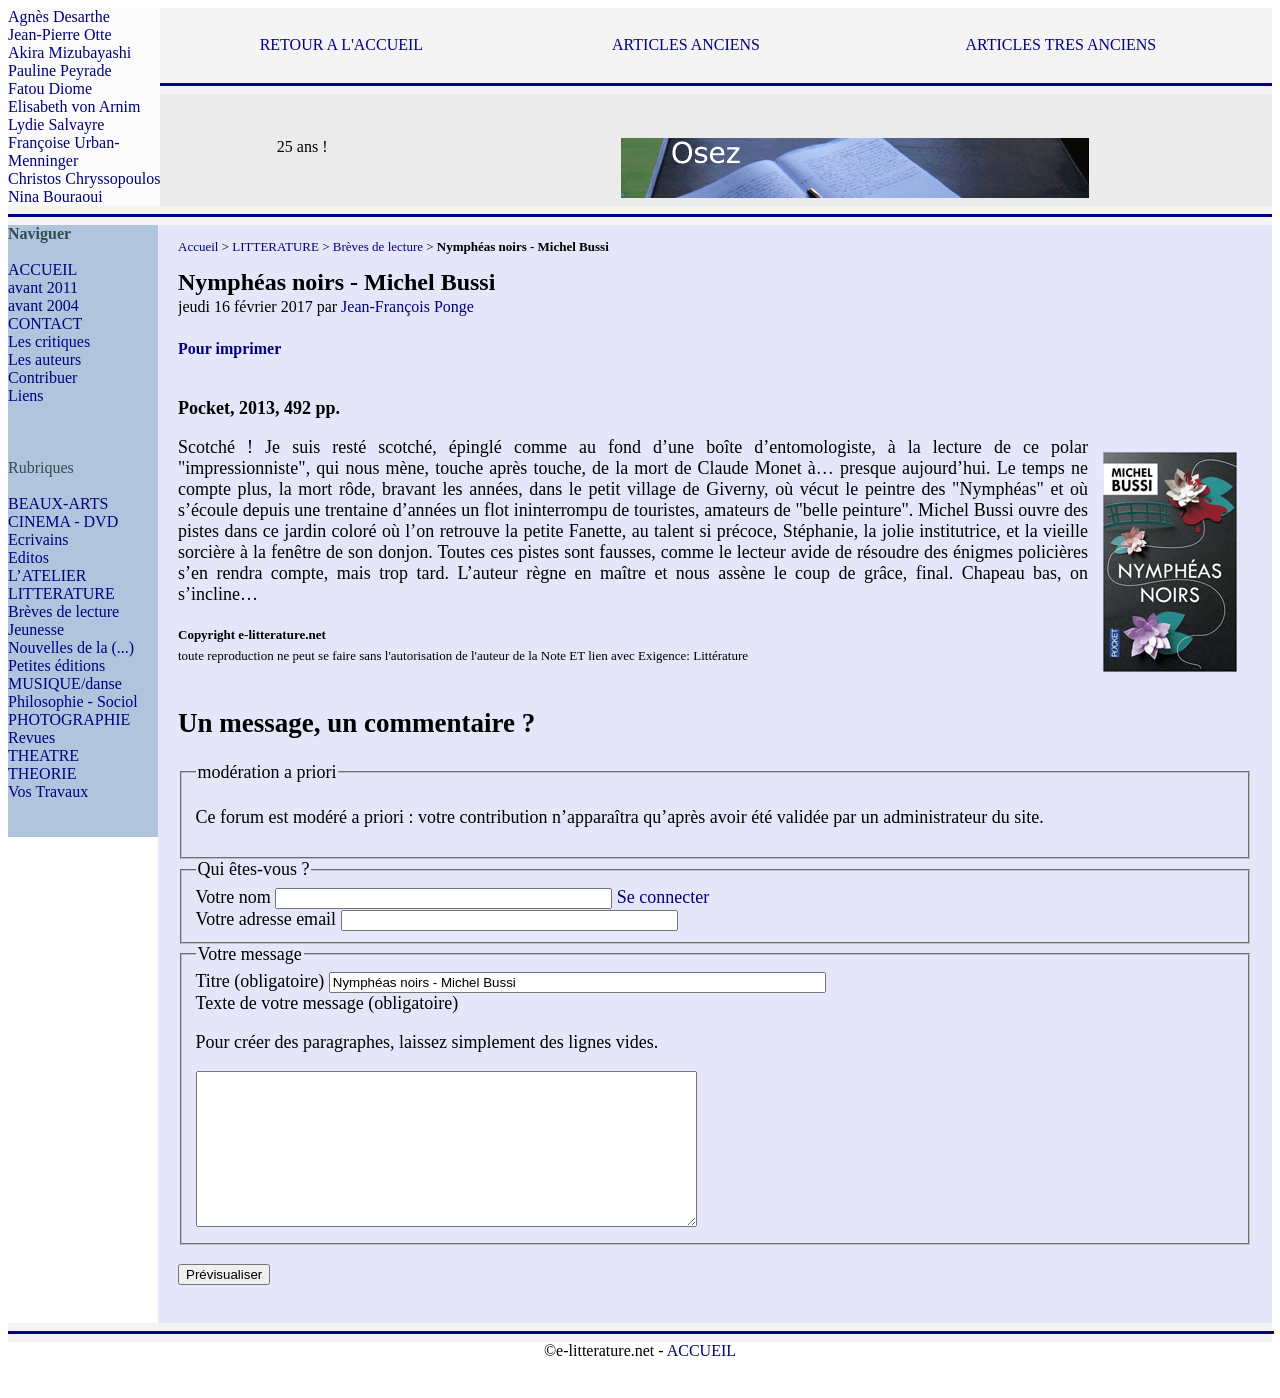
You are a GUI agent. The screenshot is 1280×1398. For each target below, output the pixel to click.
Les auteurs (44, 359)
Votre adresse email (266, 919)
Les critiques (49, 341)
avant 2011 (43, 287)
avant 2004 (43, 305)
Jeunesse (36, 629)
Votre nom (233, 897)
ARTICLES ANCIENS (686, 44)
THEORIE (42, 773)
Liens (26, 395)
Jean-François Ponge (407, 306)
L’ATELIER (47, 575)
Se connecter (663, 897)
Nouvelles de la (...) (71, 647)
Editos (28, 557)
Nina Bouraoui (55, 196)
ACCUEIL (42, 269)
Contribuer (42, 377)
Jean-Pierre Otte (60, 34)
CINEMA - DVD (63, 521)
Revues (31, 737)
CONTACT (45, 323)
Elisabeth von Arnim (74, 106)
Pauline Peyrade (60, 70)
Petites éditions (56, 665)
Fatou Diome (50, 88)
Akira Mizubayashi (69, 52)
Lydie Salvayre (56, 124)
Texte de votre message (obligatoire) (327, 1003)
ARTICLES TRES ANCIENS (1060, 44)
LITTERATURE (61, 593)
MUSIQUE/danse (65, 683)
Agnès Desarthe (59, 16)
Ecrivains (38, 539)
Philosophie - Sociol (73, 701)
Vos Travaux (48, 791)
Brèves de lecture (63, 611)
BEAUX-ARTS (58, 503)
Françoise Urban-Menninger (64, 151)
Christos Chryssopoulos (84, 178)
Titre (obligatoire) (260, 981)
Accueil (198, 246)
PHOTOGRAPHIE (69, 719)
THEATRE (43, 755)
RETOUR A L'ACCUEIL (341, 44)
